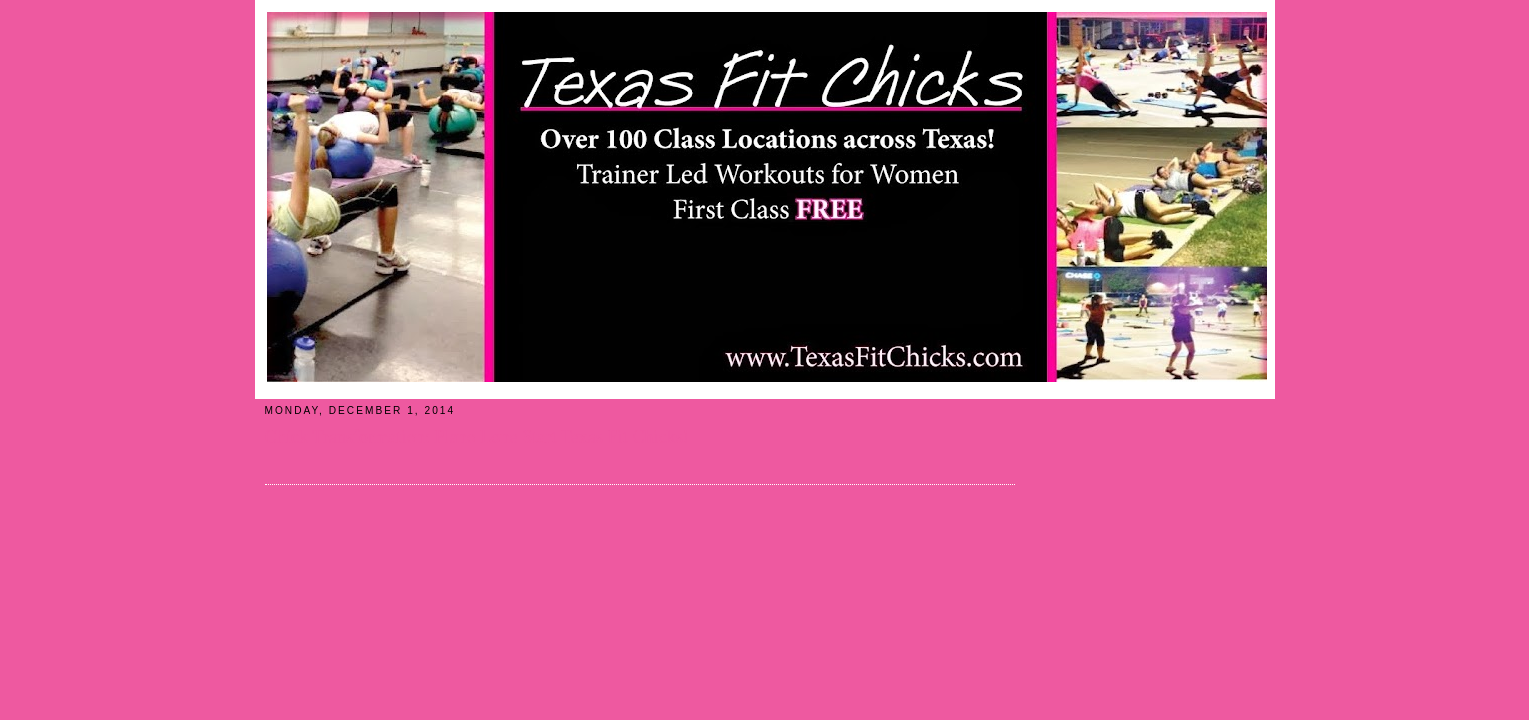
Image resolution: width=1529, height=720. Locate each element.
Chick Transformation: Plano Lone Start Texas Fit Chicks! (477, 437)
